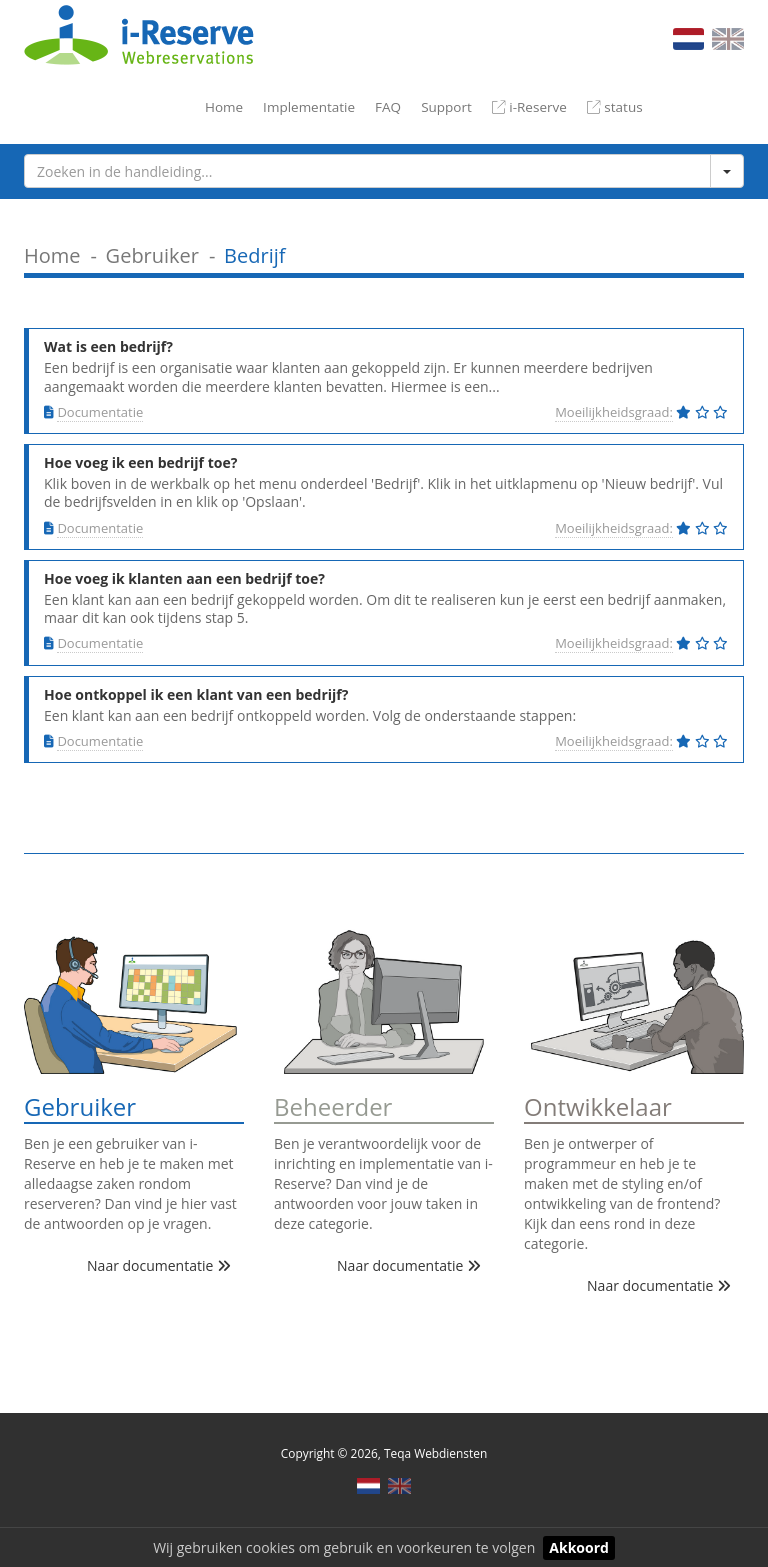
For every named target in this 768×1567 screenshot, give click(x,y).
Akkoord (579, 1547)
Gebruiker (152, 255)
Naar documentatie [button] (159, 1265)
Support (446, 107)
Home (224, 107)
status (615, 107)
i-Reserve (529, 107)
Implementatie (309, 107)
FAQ (388, 107)
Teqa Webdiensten (435, 1453)
